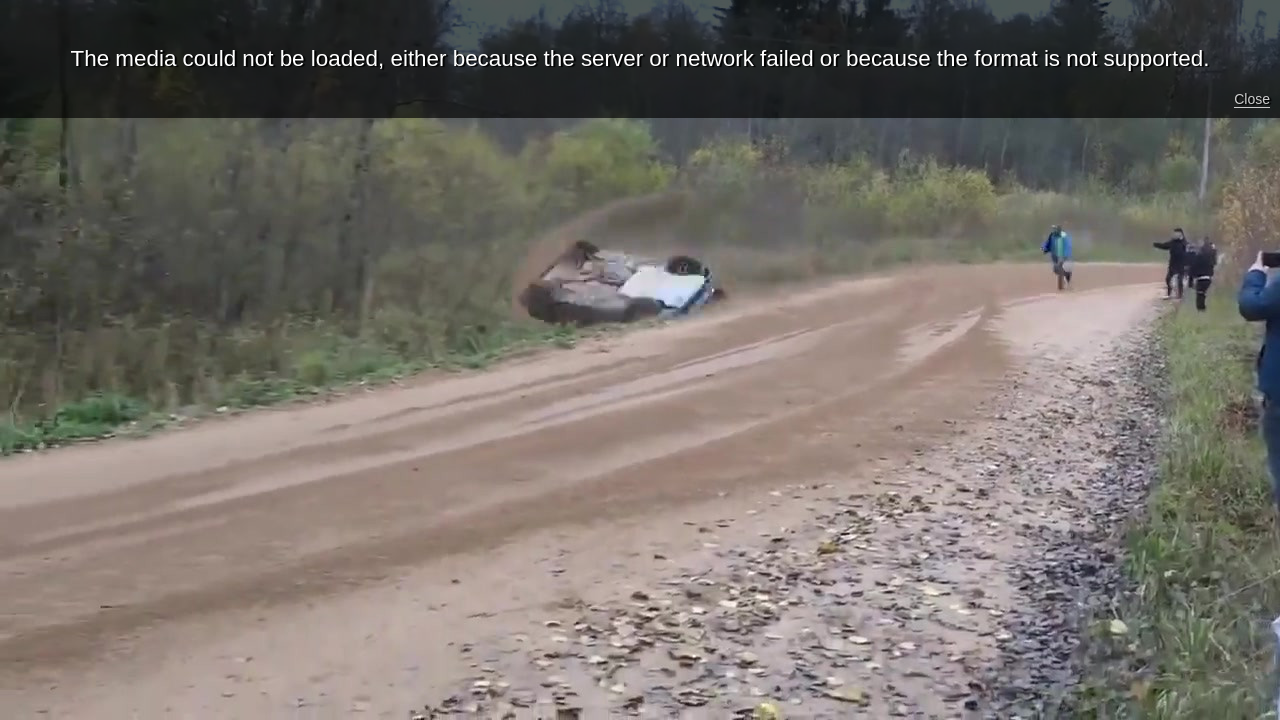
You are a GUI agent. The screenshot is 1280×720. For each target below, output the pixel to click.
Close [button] (1252, 99)
